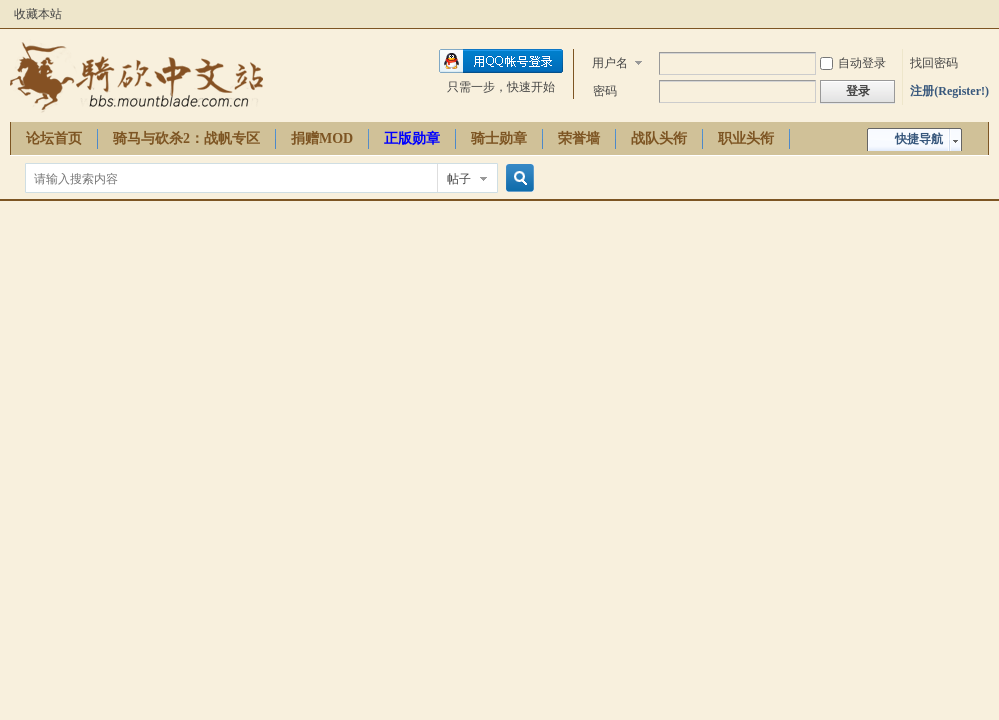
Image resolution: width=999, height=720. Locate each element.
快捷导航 (919, 139)
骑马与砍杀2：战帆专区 (186, 138)
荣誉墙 (579, 138)
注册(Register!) (949, 91)
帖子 (459, 179)
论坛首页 (54, 138)
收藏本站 (38, 14)
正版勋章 (412, 138)
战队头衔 (659, 138)
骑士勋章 (499, 138)
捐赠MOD (322, 138)
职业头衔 (746, 138)
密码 (605, 91)
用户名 (610, 63)
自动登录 (853, 63)
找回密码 (934, 63)
